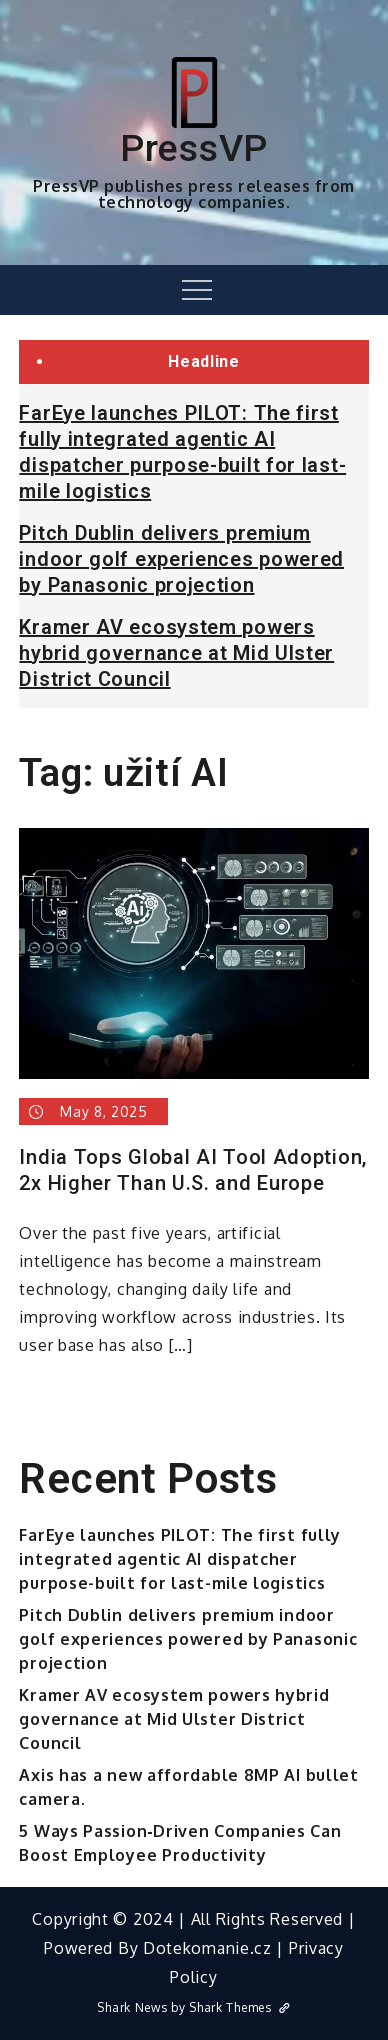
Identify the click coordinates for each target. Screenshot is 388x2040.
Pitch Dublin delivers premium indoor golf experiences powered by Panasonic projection (181, 559)
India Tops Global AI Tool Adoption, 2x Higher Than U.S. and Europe (193, 1170)
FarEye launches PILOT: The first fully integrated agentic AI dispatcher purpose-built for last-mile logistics (180, 1559)
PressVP (194, 148)
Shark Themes (239, 2007)
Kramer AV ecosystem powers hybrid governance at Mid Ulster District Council (176, 653)
